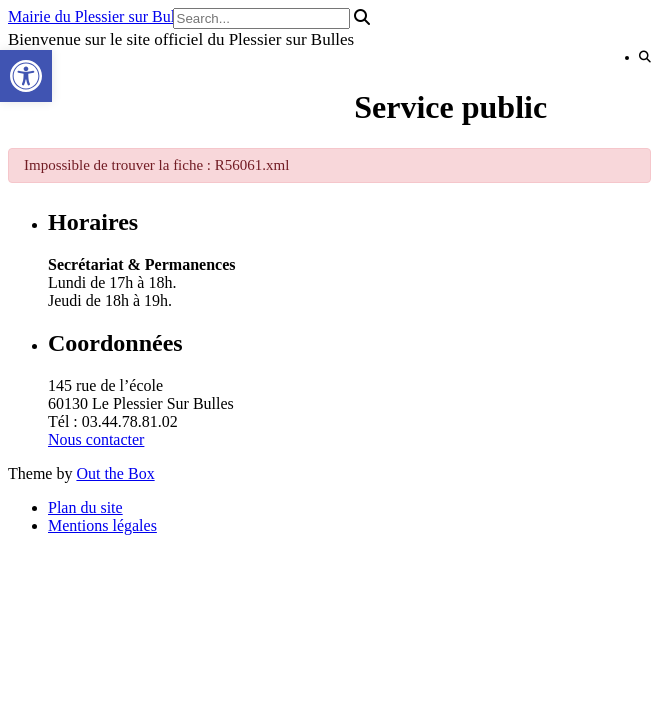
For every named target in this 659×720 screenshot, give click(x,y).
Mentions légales (102, 525)
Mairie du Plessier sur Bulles (100, 16)
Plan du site (85, 507)
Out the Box (115, 473)
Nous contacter (96, 439)
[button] (26, 76)
